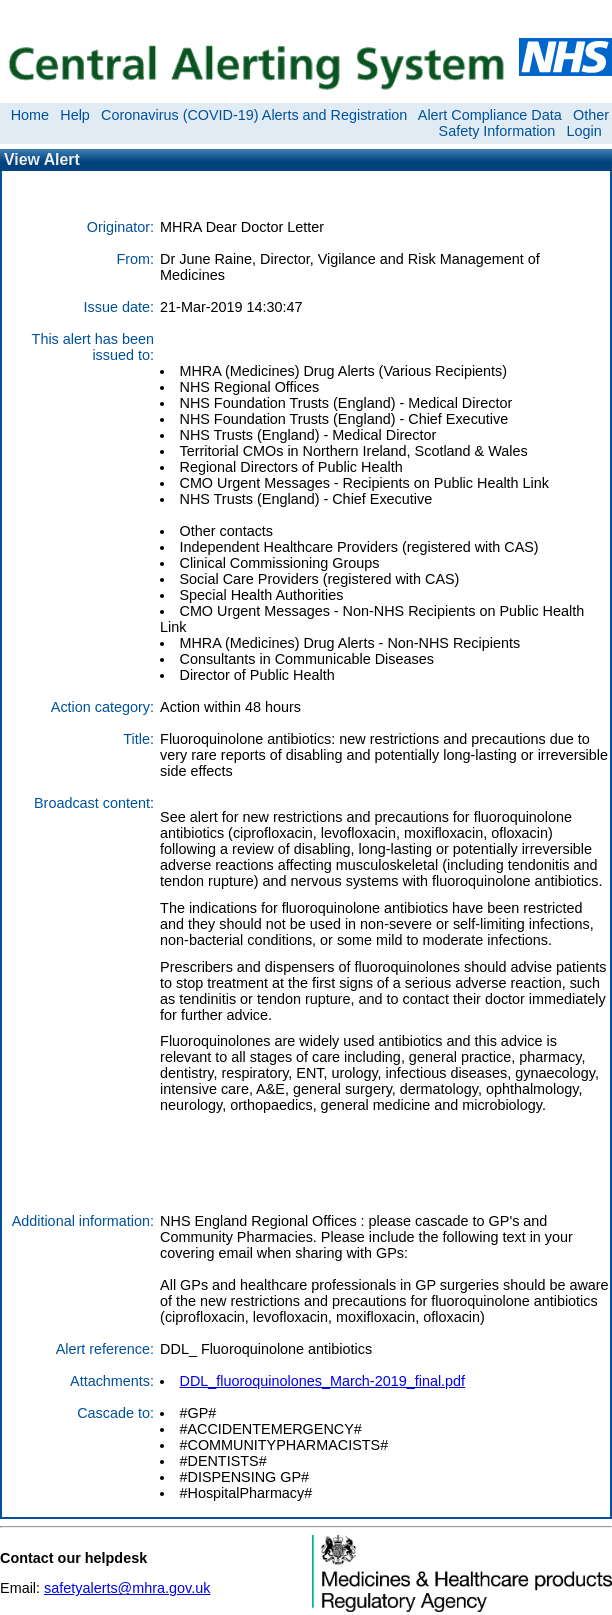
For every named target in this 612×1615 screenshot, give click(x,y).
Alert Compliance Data (490, 115)
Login (584, 131)
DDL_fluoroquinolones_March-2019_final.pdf (322, 1381)
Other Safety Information (524, 123)
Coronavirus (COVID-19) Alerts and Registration (254, 115)
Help (75, 115)
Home (30, 115)
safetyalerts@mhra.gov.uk (127, 1588)
